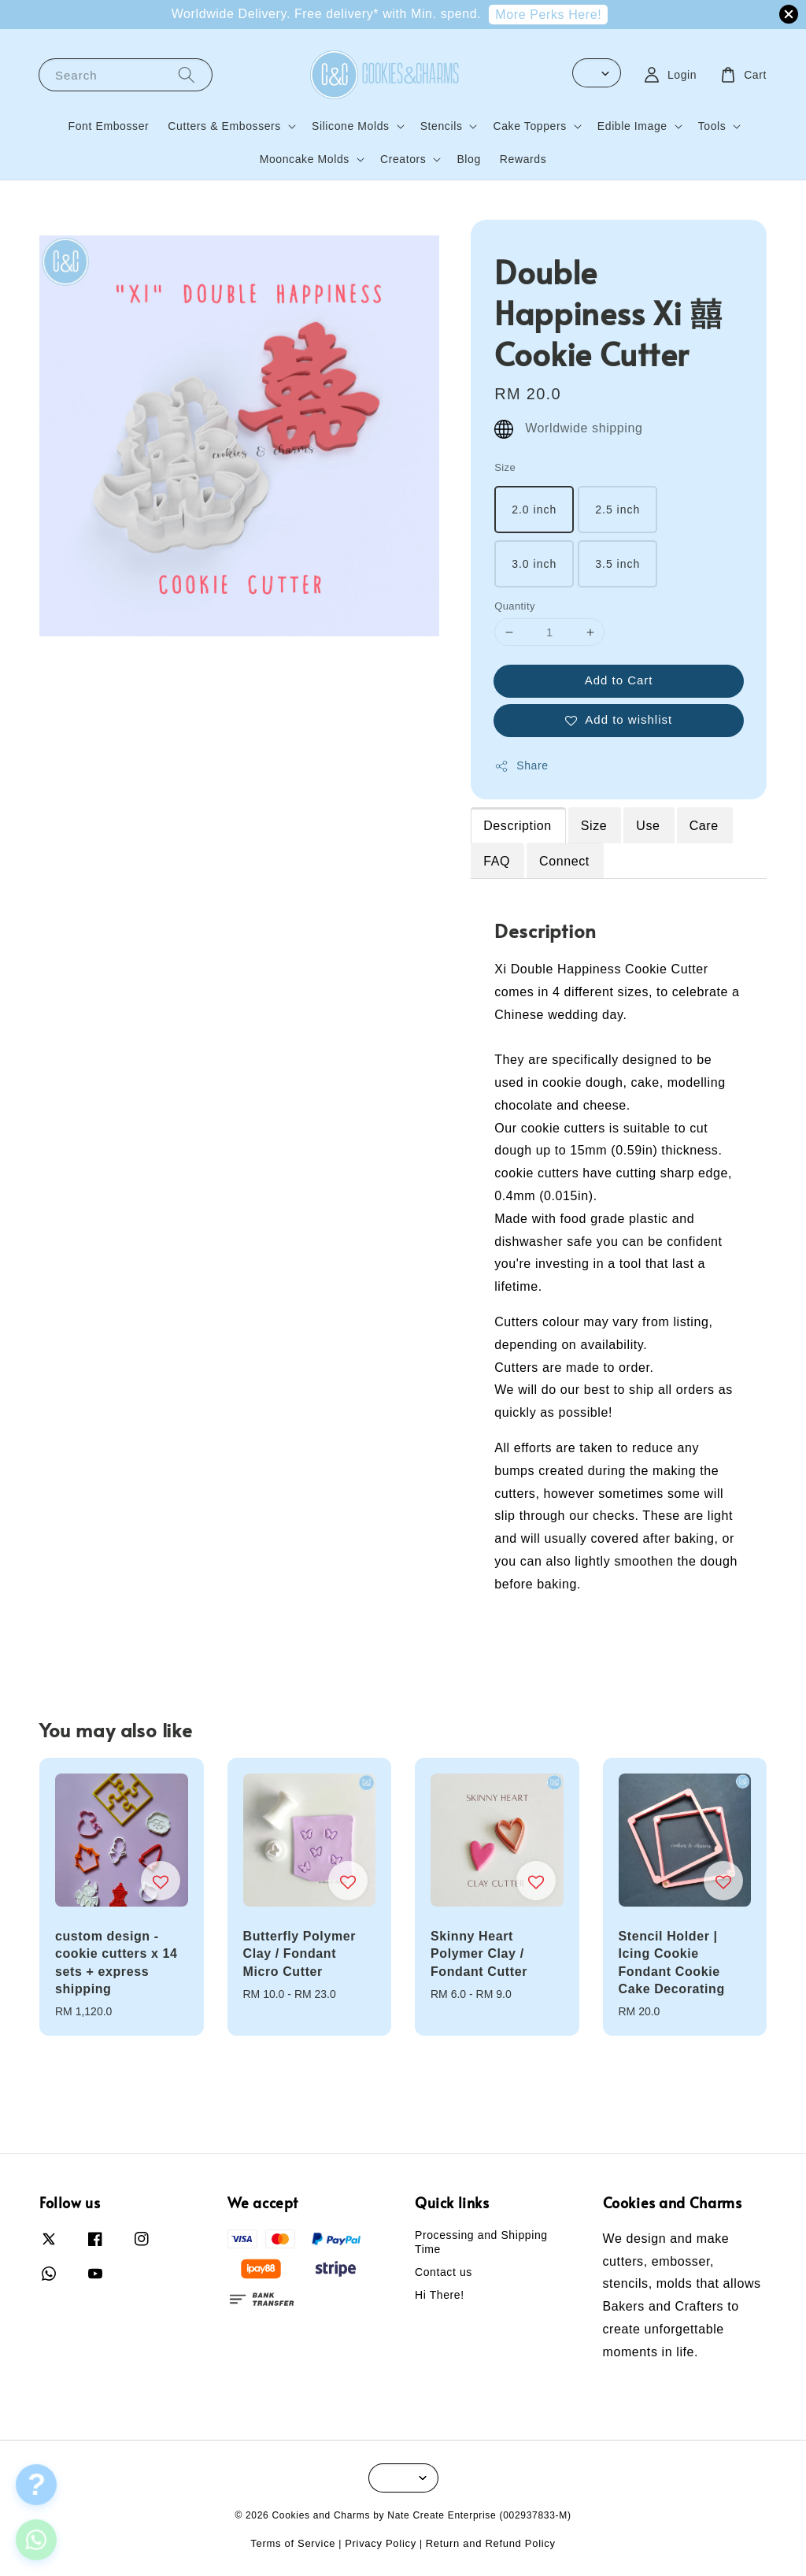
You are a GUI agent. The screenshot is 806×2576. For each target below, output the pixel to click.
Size (505, 467)
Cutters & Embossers (224, 126)
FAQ (496, 861)
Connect (564, 861)
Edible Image (632, 126)
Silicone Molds (351, 126)
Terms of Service (292, 2543)
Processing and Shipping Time (481, 2242)
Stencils (441, 126)
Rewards (523, 159)
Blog (468, 159)
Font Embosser (109, 126)
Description (517, 825)
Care (704, 825)
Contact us (443, 2272)
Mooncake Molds (304, 159)
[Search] (186, 74)
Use (648, 825)
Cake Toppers (529, 126)
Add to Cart (619, 680)
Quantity (514, 606)
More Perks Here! (548, 14)
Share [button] (521, 766)
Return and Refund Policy (491, 2543)
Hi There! (439, 2295)
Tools (712, 126)
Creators (403, 159)
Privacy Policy (380, 2543)
